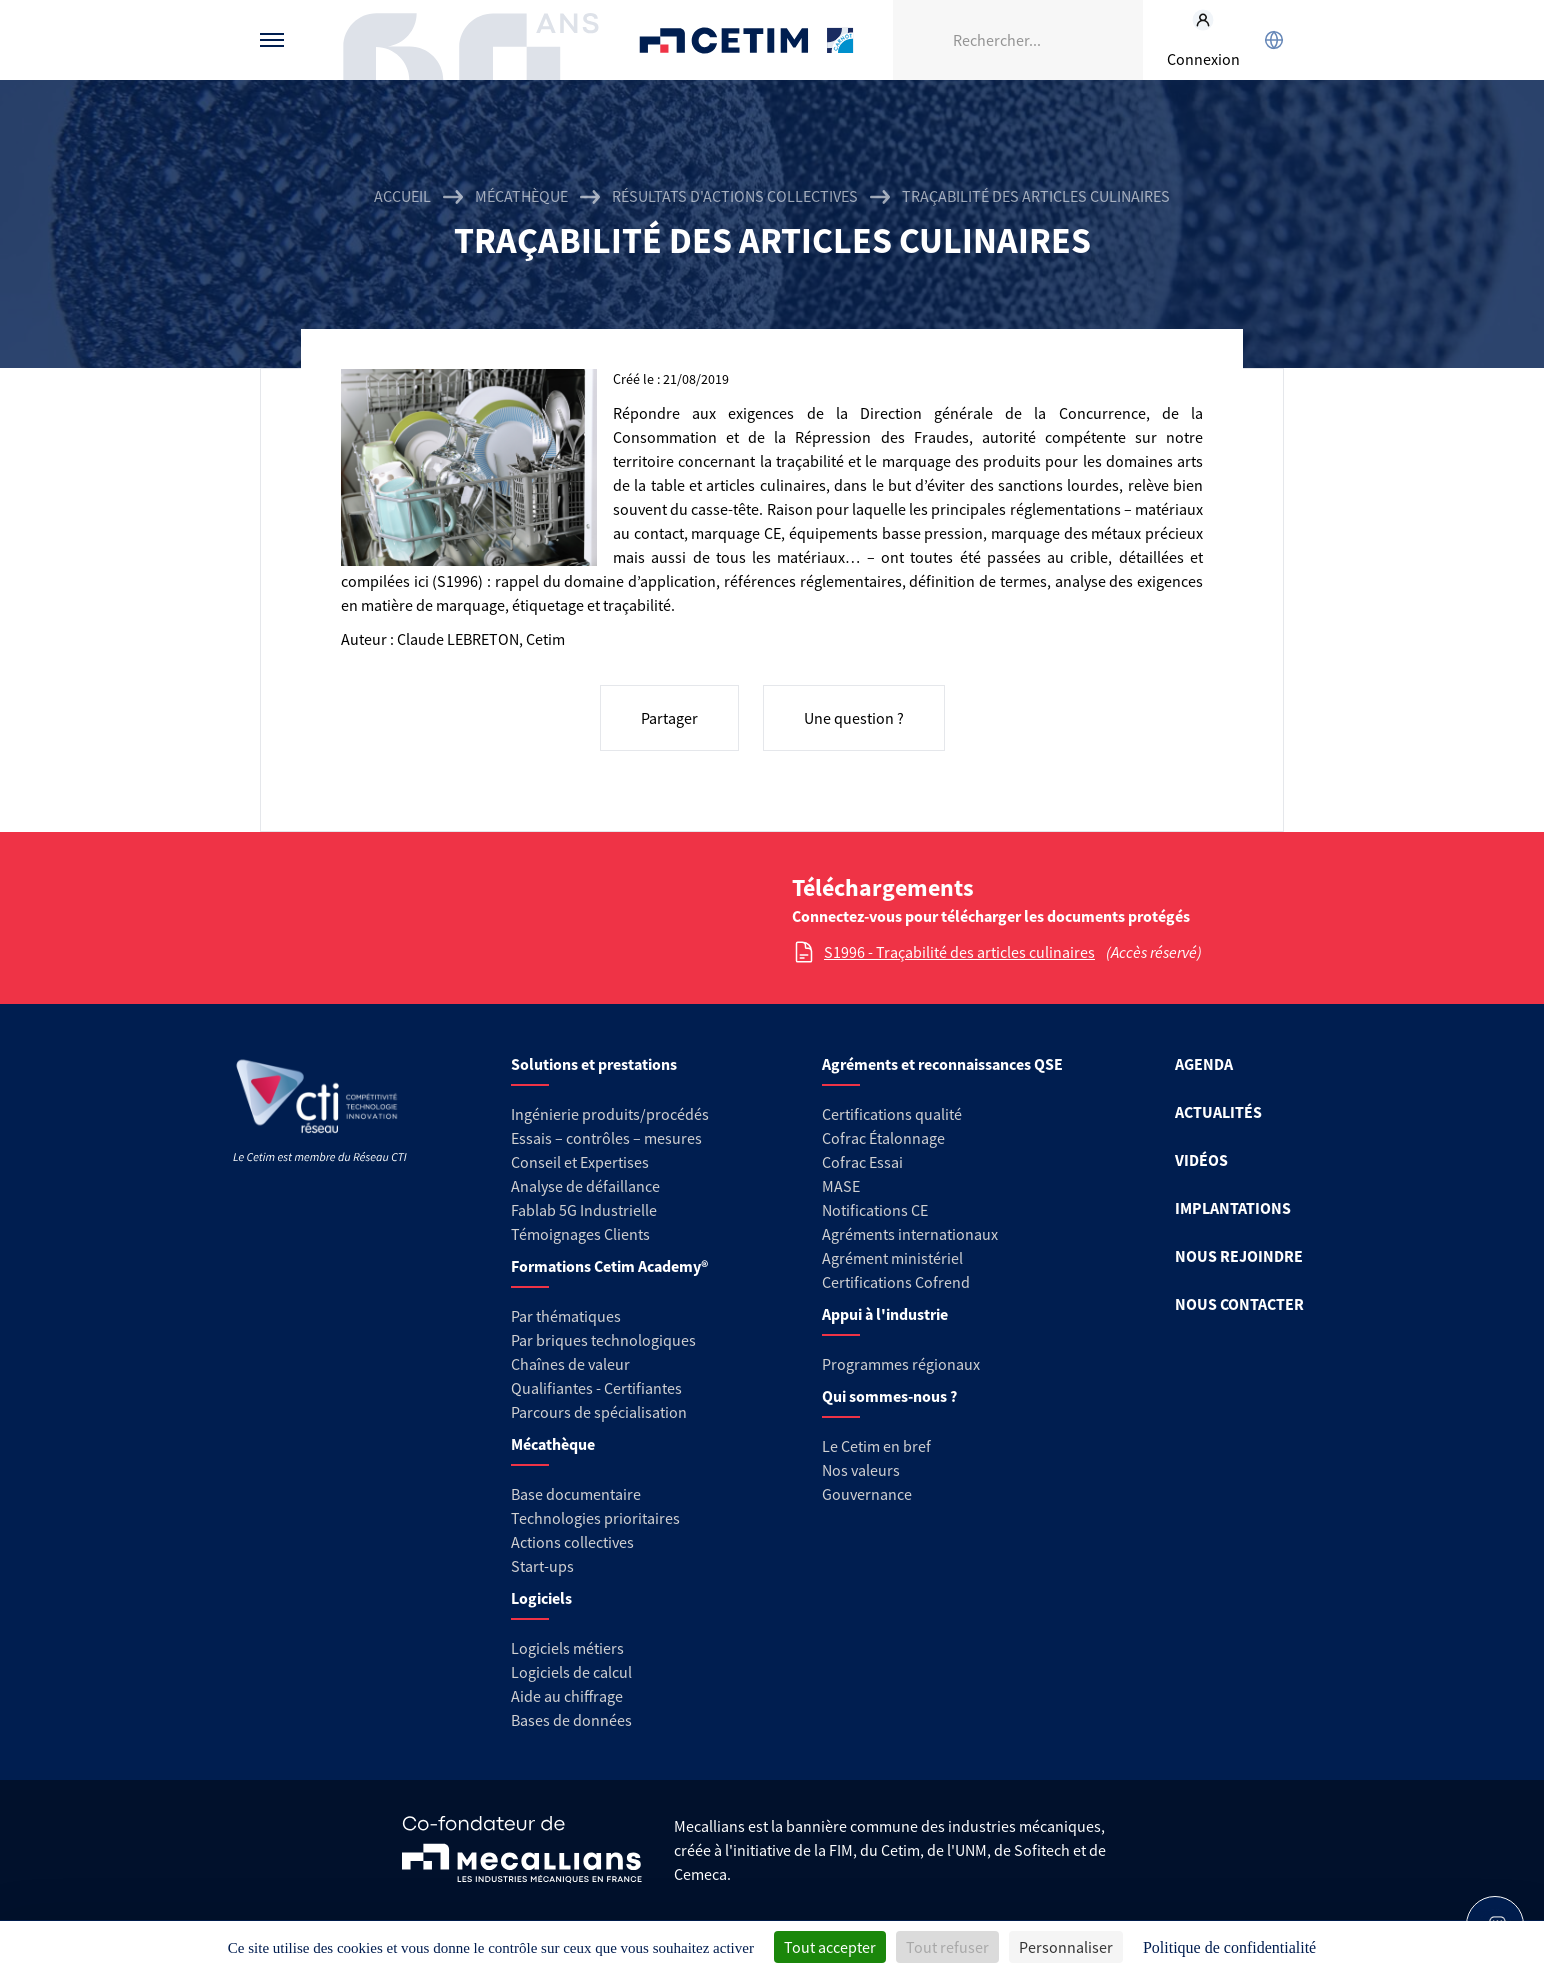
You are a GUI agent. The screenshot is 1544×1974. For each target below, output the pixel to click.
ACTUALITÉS (1218, 1112)
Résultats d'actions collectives (735, 196)
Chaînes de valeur (570, 1364)
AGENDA (1204, 1064)
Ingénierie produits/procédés (610, 1114)
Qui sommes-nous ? (889, 1396)
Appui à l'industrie (885, 1314)
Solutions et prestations (594, 1064)
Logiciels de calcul (571, 1672)
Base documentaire (576, 1494)
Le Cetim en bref (876, 1446)
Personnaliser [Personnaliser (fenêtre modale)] (1066, 1947)
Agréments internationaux (910, 1234)
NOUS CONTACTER (1239, 1304)
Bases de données (571, 1720)
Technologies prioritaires (595, 1518)
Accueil (402, 196)
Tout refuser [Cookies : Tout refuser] (947, 1947)
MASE (841, 1186)
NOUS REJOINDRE (1239, 1256)
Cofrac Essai (862, 1162)
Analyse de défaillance (585, 1186)
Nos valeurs (861, 1470)
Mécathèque (521, 196)
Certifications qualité (892, 1114)
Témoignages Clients (580, 1234)
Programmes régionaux (901, 1364)
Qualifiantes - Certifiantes (596, 1388)
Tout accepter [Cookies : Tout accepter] (830, 1947)
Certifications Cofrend (896, 1282)
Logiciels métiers (567, 1648)
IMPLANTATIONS (1233, 1208)
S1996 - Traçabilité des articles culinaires (959, 952)
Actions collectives (572, 1542)
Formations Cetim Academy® (609, 1266)
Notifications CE (875, 1210)
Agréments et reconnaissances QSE (942, 1064)
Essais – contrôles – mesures (606, 1138)
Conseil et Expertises (580, 1162)
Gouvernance (867, 1494)
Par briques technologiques (603, 1340)
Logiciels (541, 1598)
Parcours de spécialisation (599, 1412)
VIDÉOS (1201, 1160)
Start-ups (542, 1566)
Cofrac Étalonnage (883, 1138)
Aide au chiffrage (567, 1696)
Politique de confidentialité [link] (1229, 1947)
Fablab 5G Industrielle (584, 1210)
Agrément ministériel (892, 1258)
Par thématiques (566, 1316)
